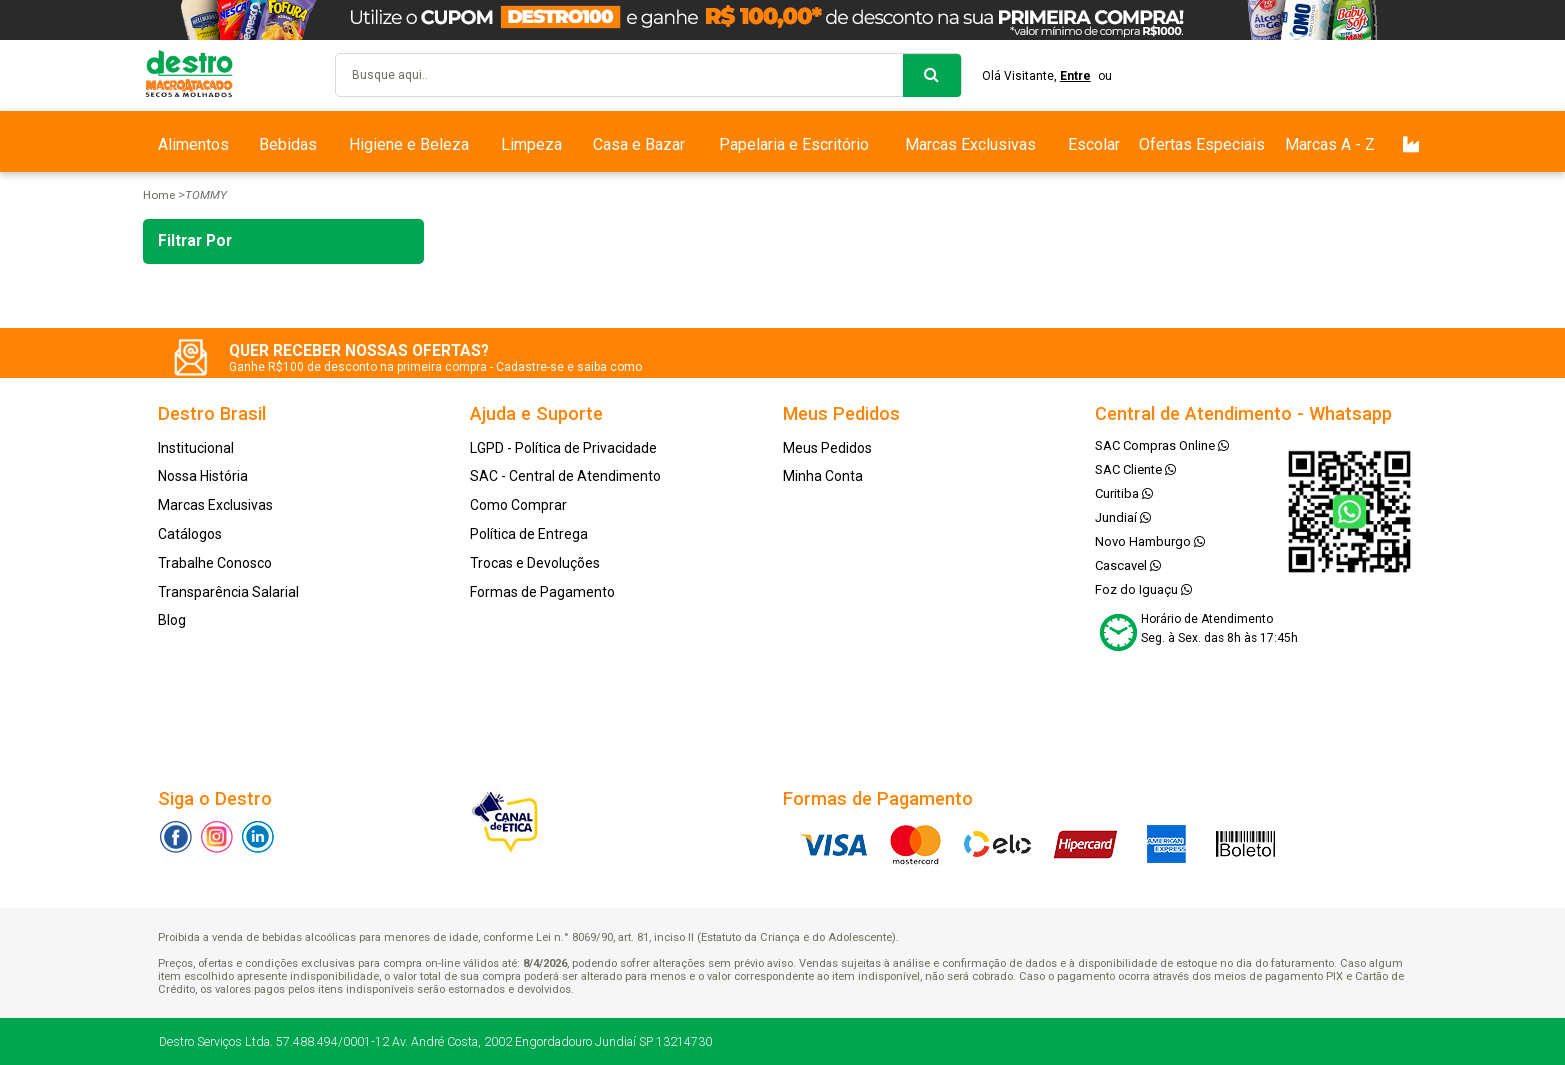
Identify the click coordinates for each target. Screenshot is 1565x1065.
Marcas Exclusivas (970, 144)
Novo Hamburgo (1150, 541)
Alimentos (193, 144)
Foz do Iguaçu (1143, 589)
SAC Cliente (1135, 469)
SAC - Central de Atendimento (565, 476)
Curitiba (1124, 493)
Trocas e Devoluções (535, 563)
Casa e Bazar (639, 144)
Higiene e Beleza (409, 144)
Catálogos (190, 534)
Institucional (196, 448)
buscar (932, 75)
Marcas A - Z (1330, 144)
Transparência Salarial (228, 592)
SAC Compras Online (1162, 445)
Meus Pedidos (827, 448)
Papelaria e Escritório (794, 144)
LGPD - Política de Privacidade (563, 448)
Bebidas (288, 144)
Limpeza (531, 144)
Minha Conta (823, 476)
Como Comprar (518, 505)
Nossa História (203, 476)
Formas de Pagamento (542, 592)
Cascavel (1128, 565)
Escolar (1094, 144)
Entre (1075, 76)
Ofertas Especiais (1202, 144)
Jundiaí (1123, 517)
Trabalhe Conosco (215, 563)
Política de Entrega (529, 534)
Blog (172, 620)
